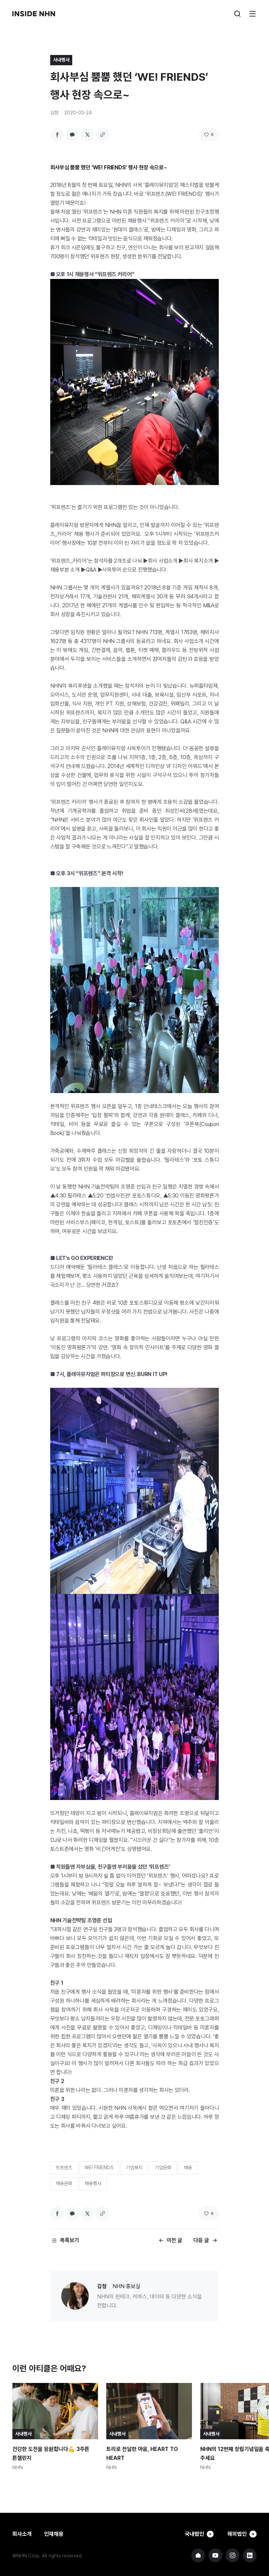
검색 (237, 14)
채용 (188, 2167)
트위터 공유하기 (87, 135)
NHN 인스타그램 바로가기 (232, 2555)
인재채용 (53, 2534)
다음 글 (201, 2240)
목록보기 (69, 2240)
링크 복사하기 (102, 135)
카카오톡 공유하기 (72, 135)
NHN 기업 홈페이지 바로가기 (198, 2555)
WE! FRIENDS (99, 2167)
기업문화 (163, 2167)
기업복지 (134, 2167)
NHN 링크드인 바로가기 (250, 2555)
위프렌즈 (64, 2167)
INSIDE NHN (33, 14)
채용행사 (93, 2183)
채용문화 (64, 2183)
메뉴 (252, 14)
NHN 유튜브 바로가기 (215, 2555)
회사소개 (22, 2534)
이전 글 (174, 2240)
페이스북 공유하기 (57, 135)
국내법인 (195, 2534)
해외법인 (241, 2534)
